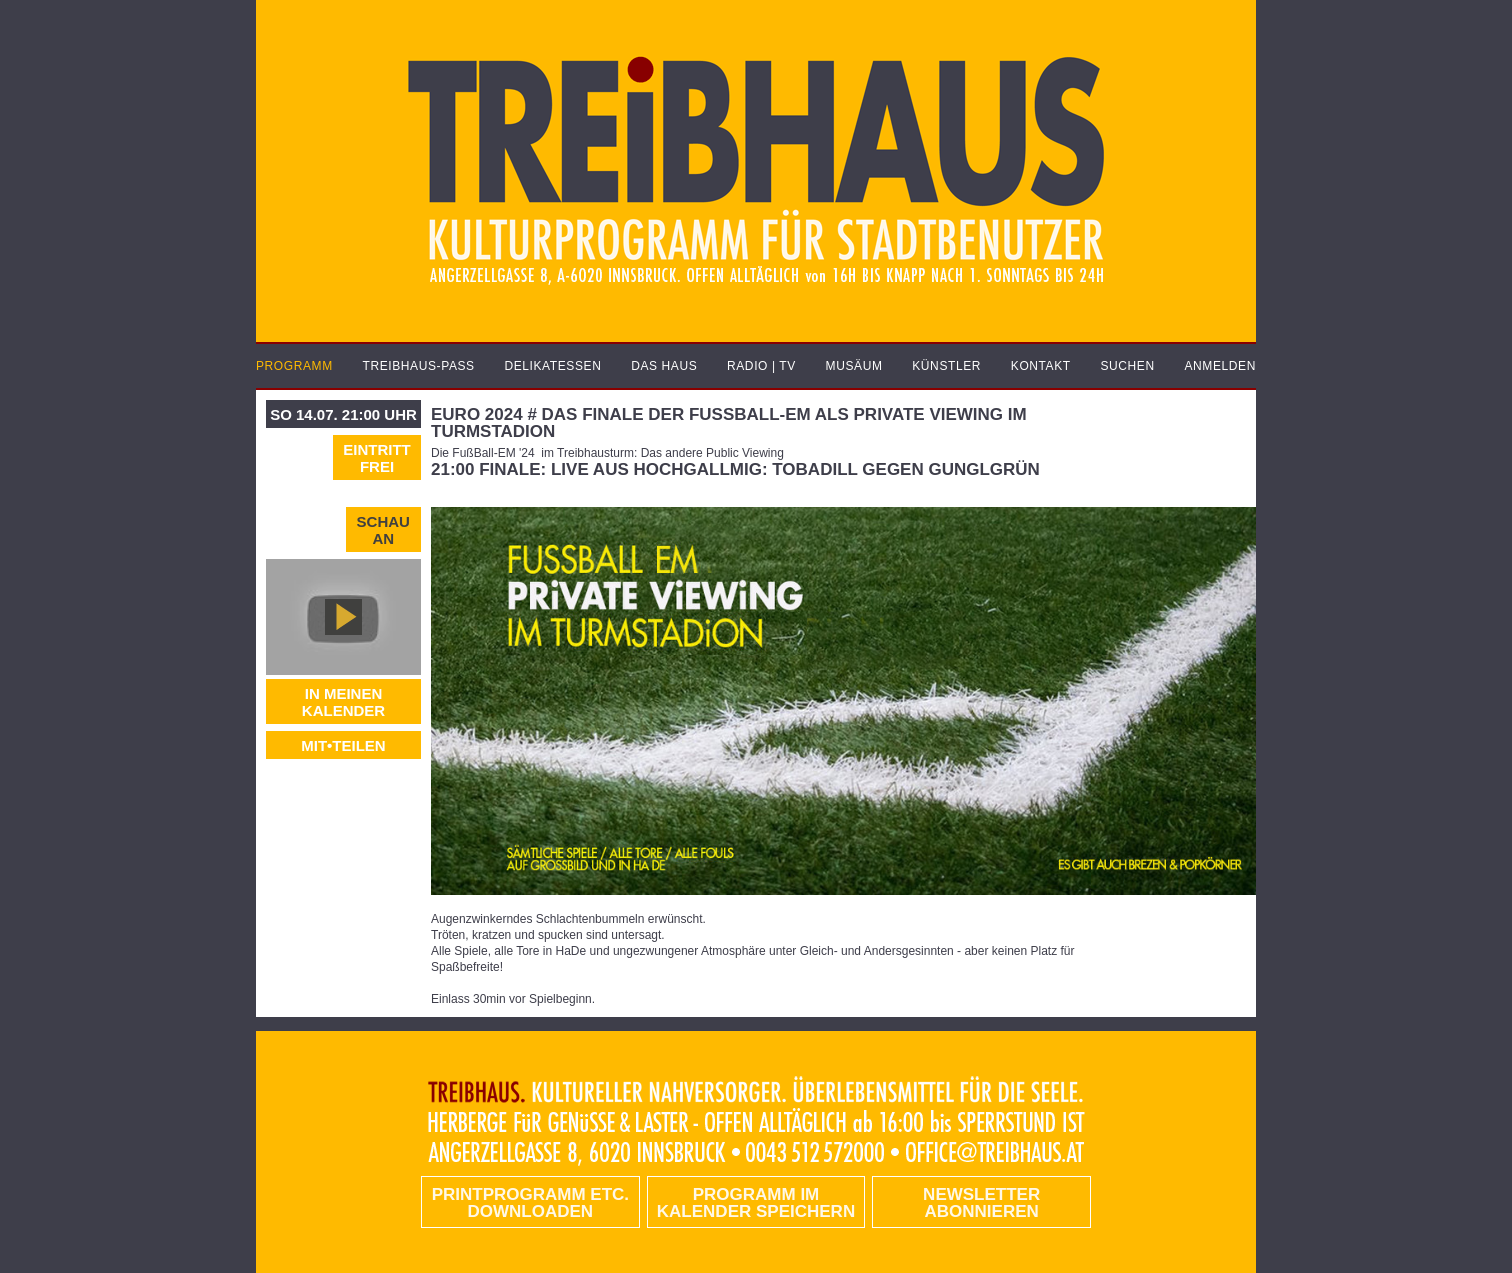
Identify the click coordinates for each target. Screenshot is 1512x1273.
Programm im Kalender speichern (756, 1203)
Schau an (383, 530)
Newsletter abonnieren (981, 1203)
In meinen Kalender (343, 702)
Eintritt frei (377, 458)
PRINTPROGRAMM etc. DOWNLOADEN (530, 1203)
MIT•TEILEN (343, 745)
